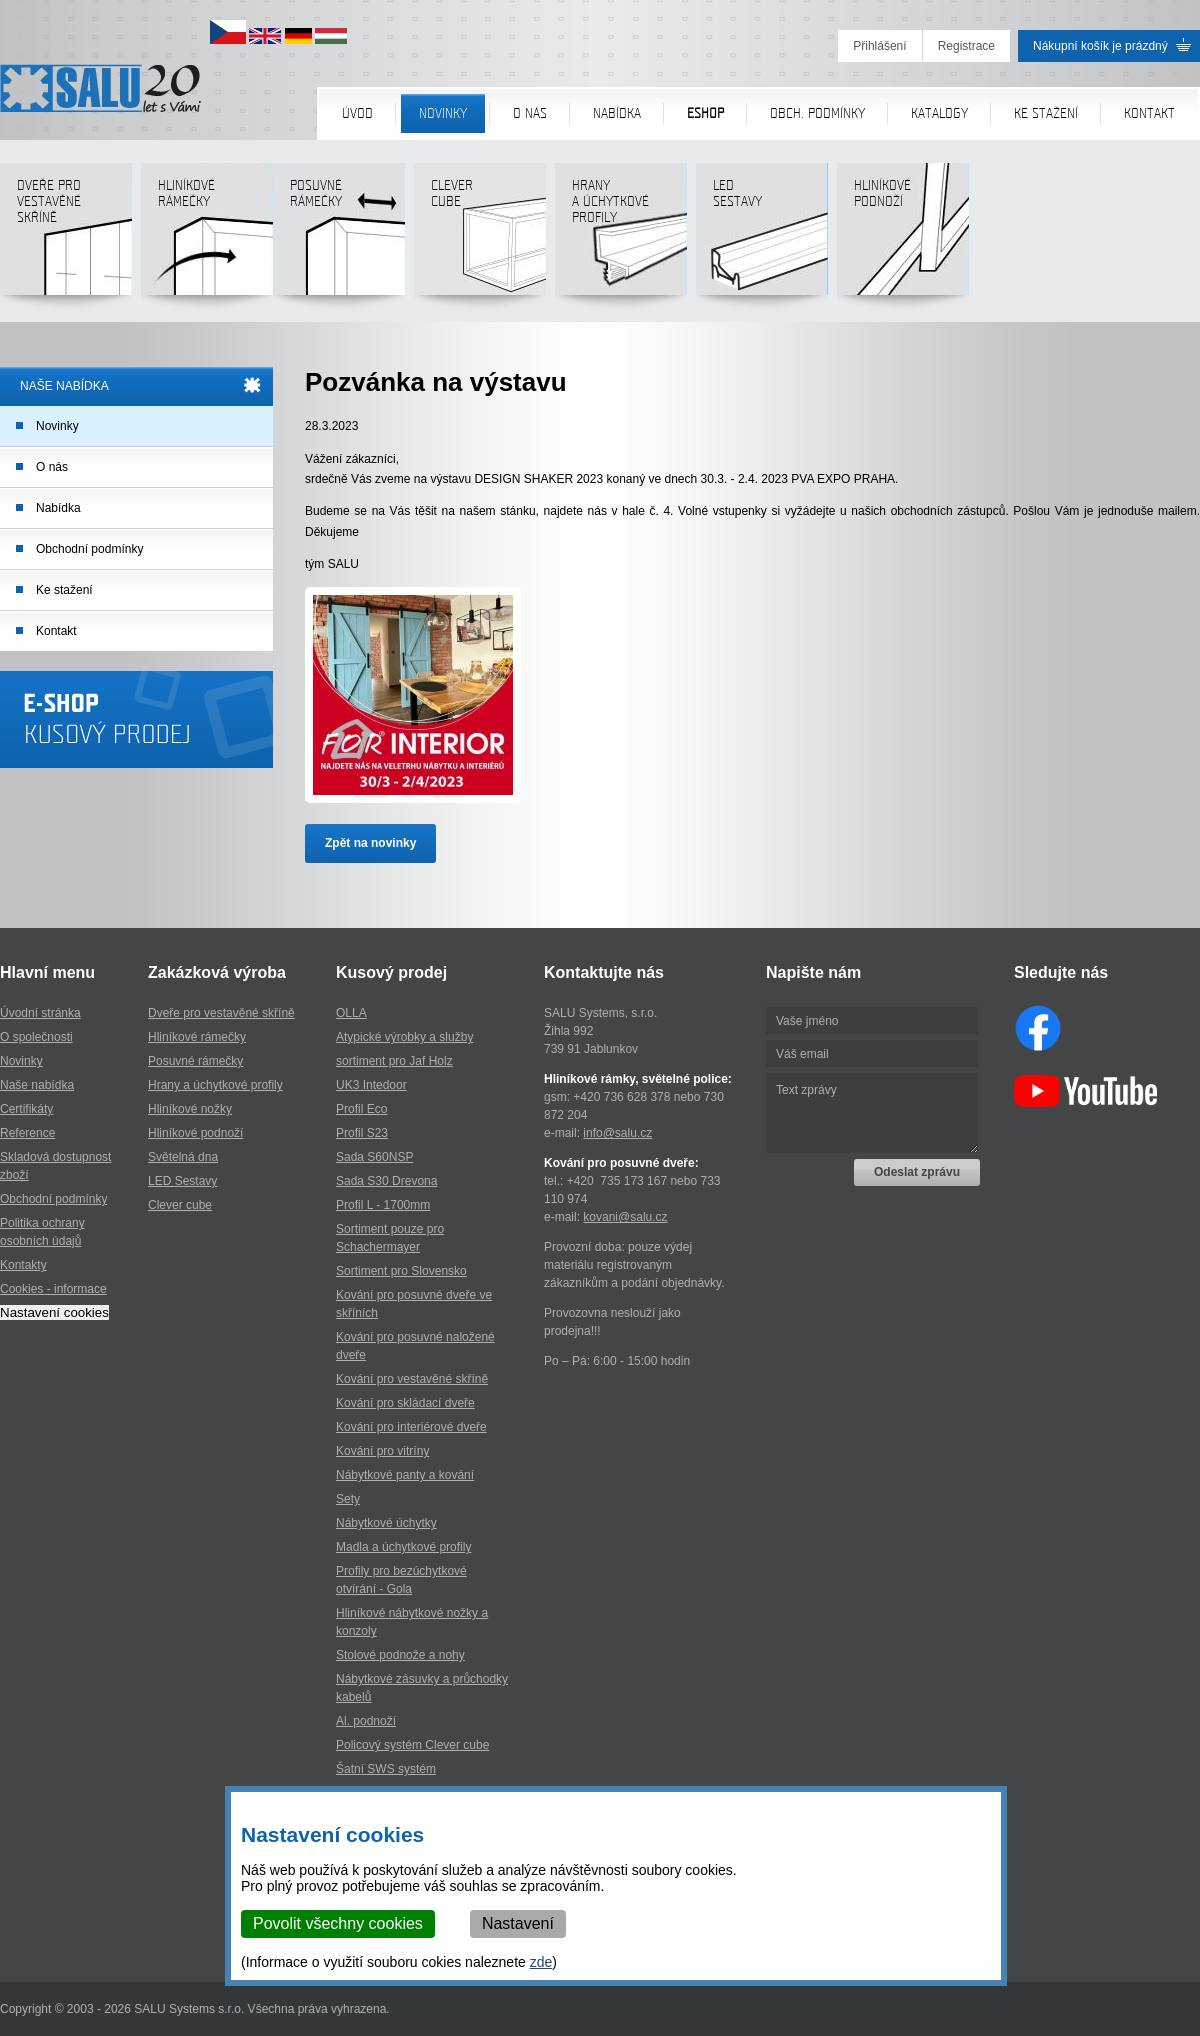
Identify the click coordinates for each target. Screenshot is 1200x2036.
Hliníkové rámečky (206, 236)
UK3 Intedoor (371, 1085)
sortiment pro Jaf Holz (394, 1061)
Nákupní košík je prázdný (1100, 46)
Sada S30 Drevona (386, 1181)
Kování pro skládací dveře (405, 1403)
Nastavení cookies (54, 1312)
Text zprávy (872, 1113)
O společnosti (36, 1037)
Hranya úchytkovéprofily (620, 236)
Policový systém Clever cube (412, 1745)
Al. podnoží (366, 1721)
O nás (530, 113)
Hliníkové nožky (190, 1109)
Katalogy (939, 113)
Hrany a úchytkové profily (215, 1085)
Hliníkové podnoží (902, 236)
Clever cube (479, 236)
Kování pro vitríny (382, 1451)
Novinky (443, 113)
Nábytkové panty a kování (405, 1475)
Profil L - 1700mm (383, 1205)
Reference (27, 1133)
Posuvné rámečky (338, 236)
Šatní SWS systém (386, 1769)
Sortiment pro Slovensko (401, 1271)
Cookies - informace (53, 1289)
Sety (348, 1499)
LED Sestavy (182, 1181)
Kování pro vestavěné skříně (412, 1379)
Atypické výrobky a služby (404, 1037)
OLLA (351, 1013)
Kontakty (23, 1265)
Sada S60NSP (374, 1157)
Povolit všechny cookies (338, 1923)
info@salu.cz (617, 1133)
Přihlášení (879, 46)
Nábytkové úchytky (386, 1523)
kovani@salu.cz (625, 1217)
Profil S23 (362, 1133)
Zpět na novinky (370, 843)
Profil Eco (361, 1109)
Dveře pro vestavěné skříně (65, 236)
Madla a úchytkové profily (403, 1547)
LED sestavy (761, 236)
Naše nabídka (37, 1085)
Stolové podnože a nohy (400, 1655)
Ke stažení (1046, 113)
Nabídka (617, 113)
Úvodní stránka (40, 1013)
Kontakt (1149, 113)
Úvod (357, 113)
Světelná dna (183, 1157)
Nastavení (518, 1923)
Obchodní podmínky (89, 549)
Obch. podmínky (817, 113)
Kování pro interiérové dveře (411, 1427)
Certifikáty (26, 1109)
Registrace (966, 46)
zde (541, 1962)
